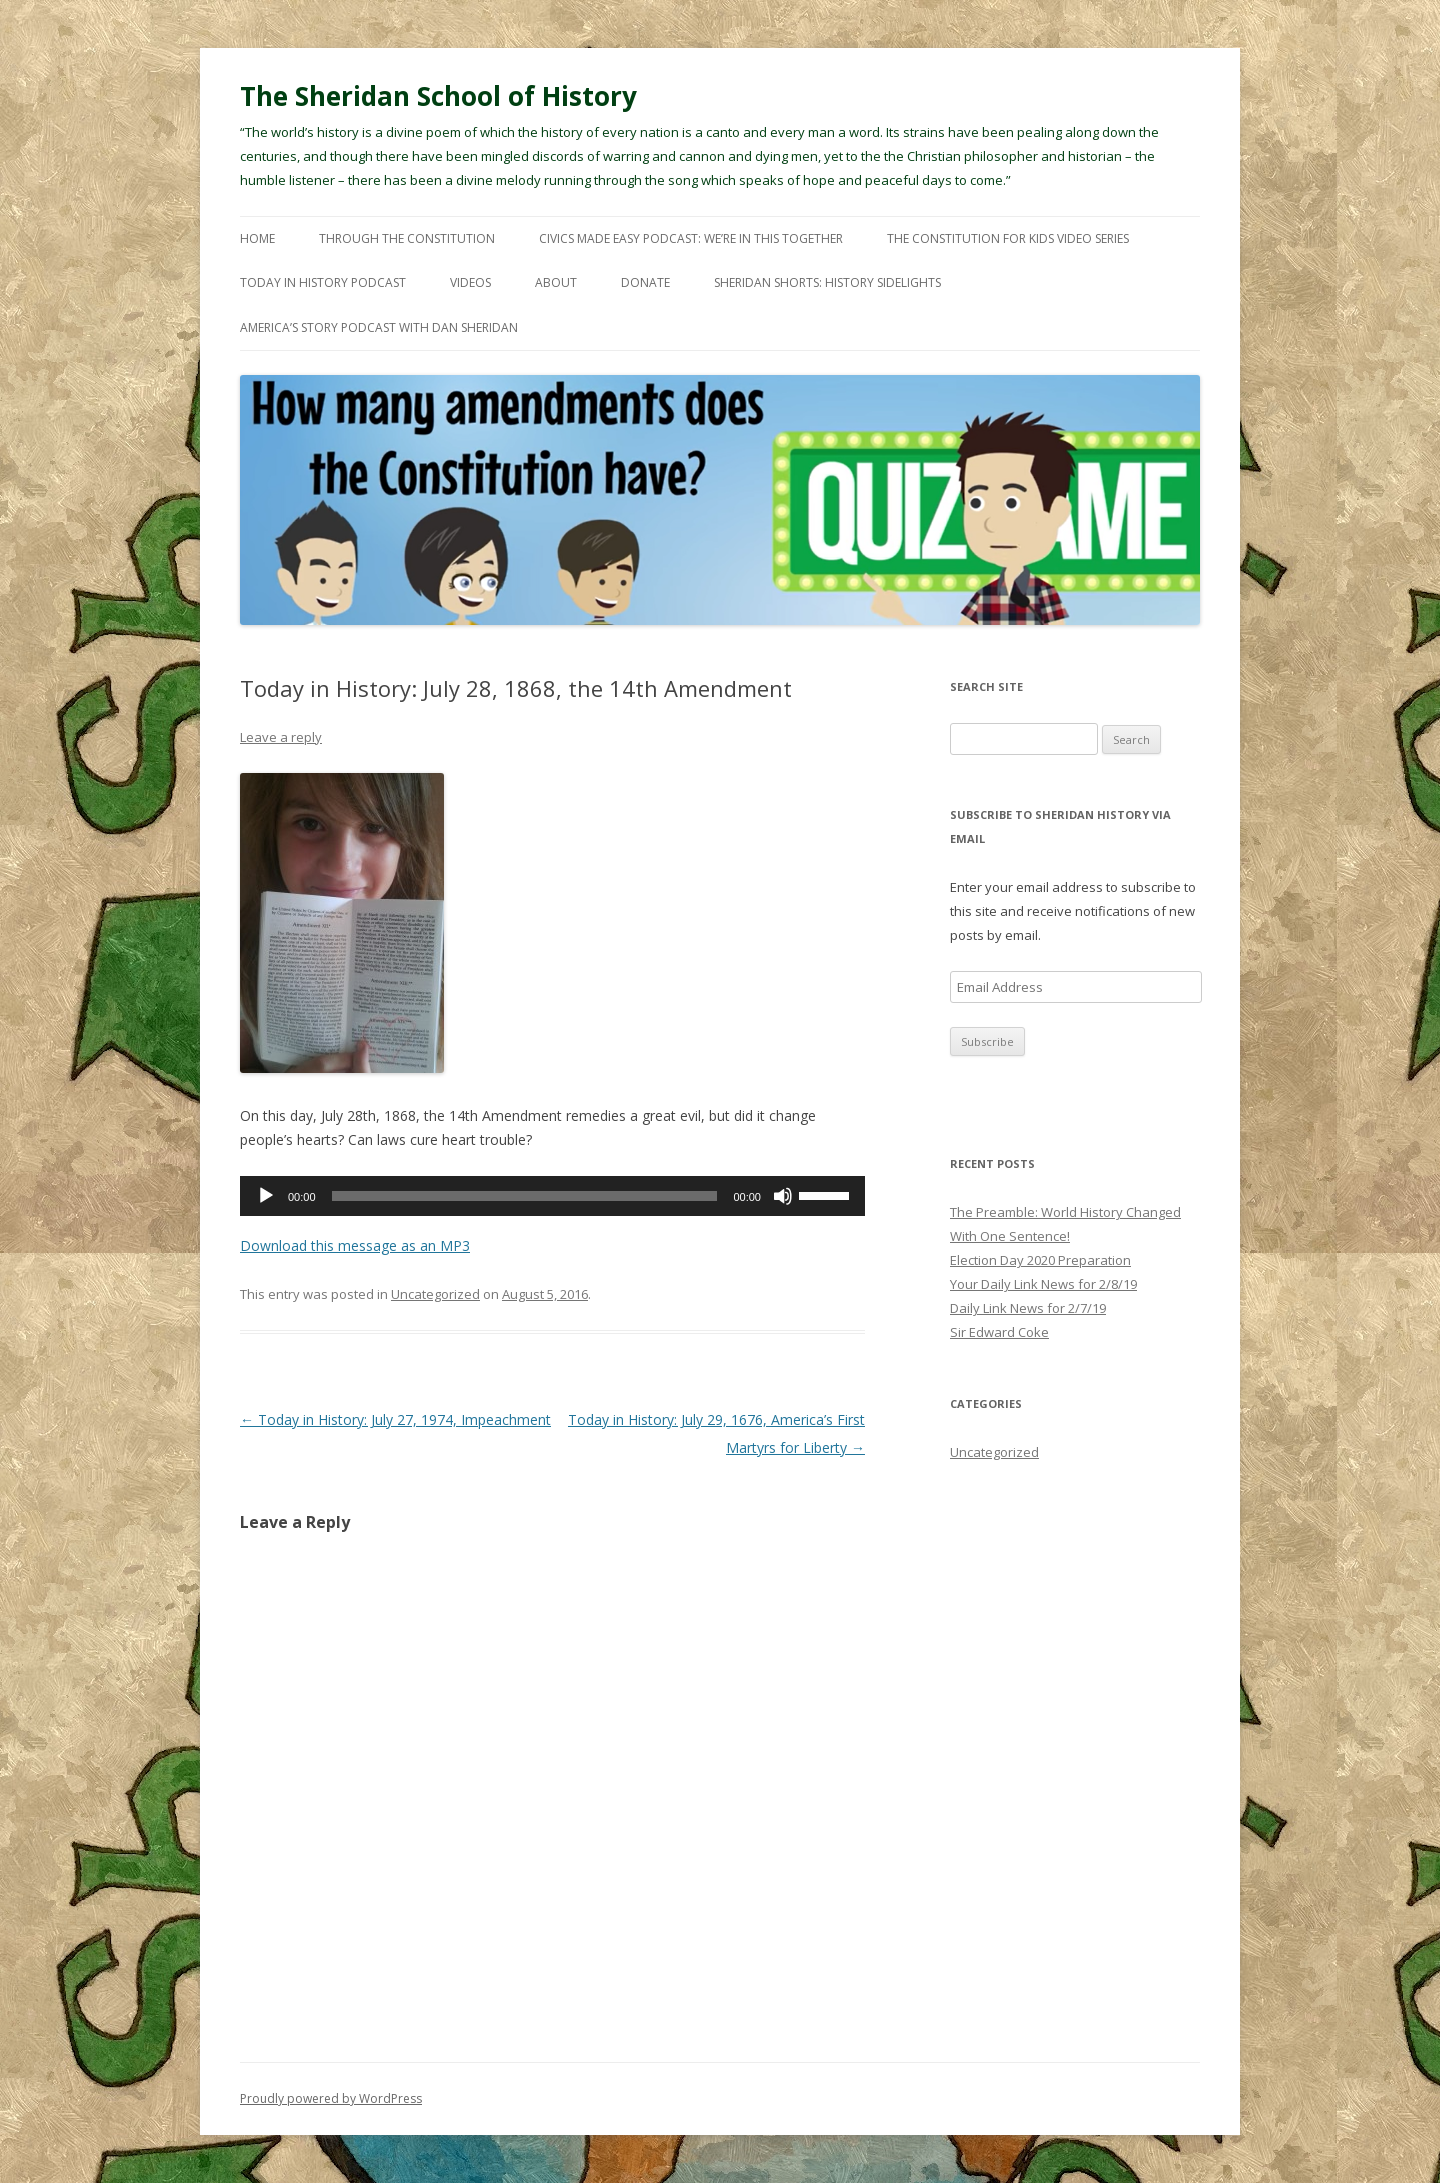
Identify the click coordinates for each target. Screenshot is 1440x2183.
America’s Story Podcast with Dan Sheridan (379, 327)
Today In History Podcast (323, 282)
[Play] (266, 1196)
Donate (645, 282)
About (556, 282)
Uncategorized (435, 1294)
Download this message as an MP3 (355, 1245)
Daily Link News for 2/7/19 (1028, 1308)
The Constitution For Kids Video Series (1008, 238)
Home (257, 238)
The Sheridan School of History (438, 96)
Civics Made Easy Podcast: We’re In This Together (691, 238)
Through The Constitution (407, 238)
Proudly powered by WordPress (331, 2098)
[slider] (525, 1196)
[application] (552, 1196)
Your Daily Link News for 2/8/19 (1043, 1284)
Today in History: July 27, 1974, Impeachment (395, 1419)
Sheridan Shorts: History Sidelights (827, 282)
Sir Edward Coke (999, 1332)
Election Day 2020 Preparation (1040, 1260)
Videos (470, 282)
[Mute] (783, 1196)
